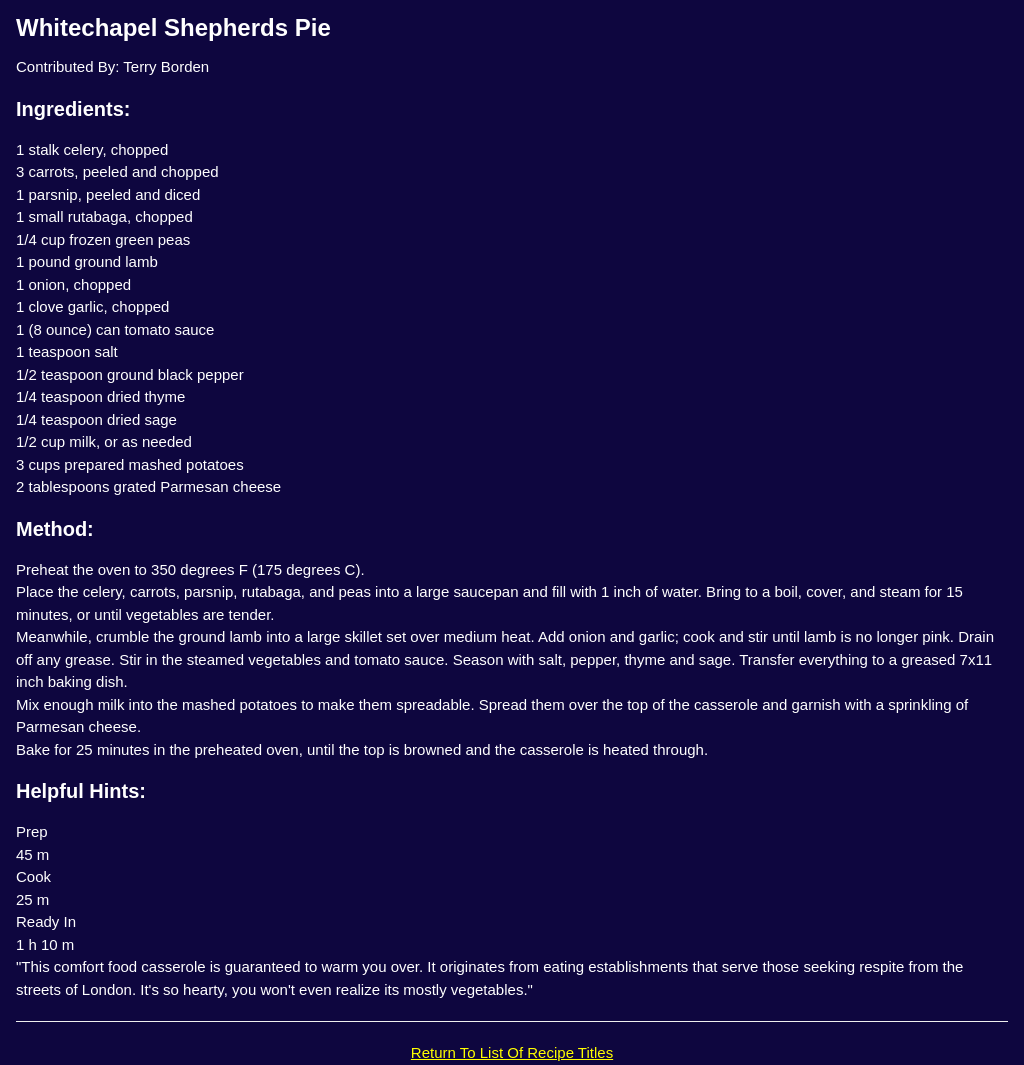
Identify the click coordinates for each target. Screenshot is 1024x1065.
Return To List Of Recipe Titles (512, 1052)
